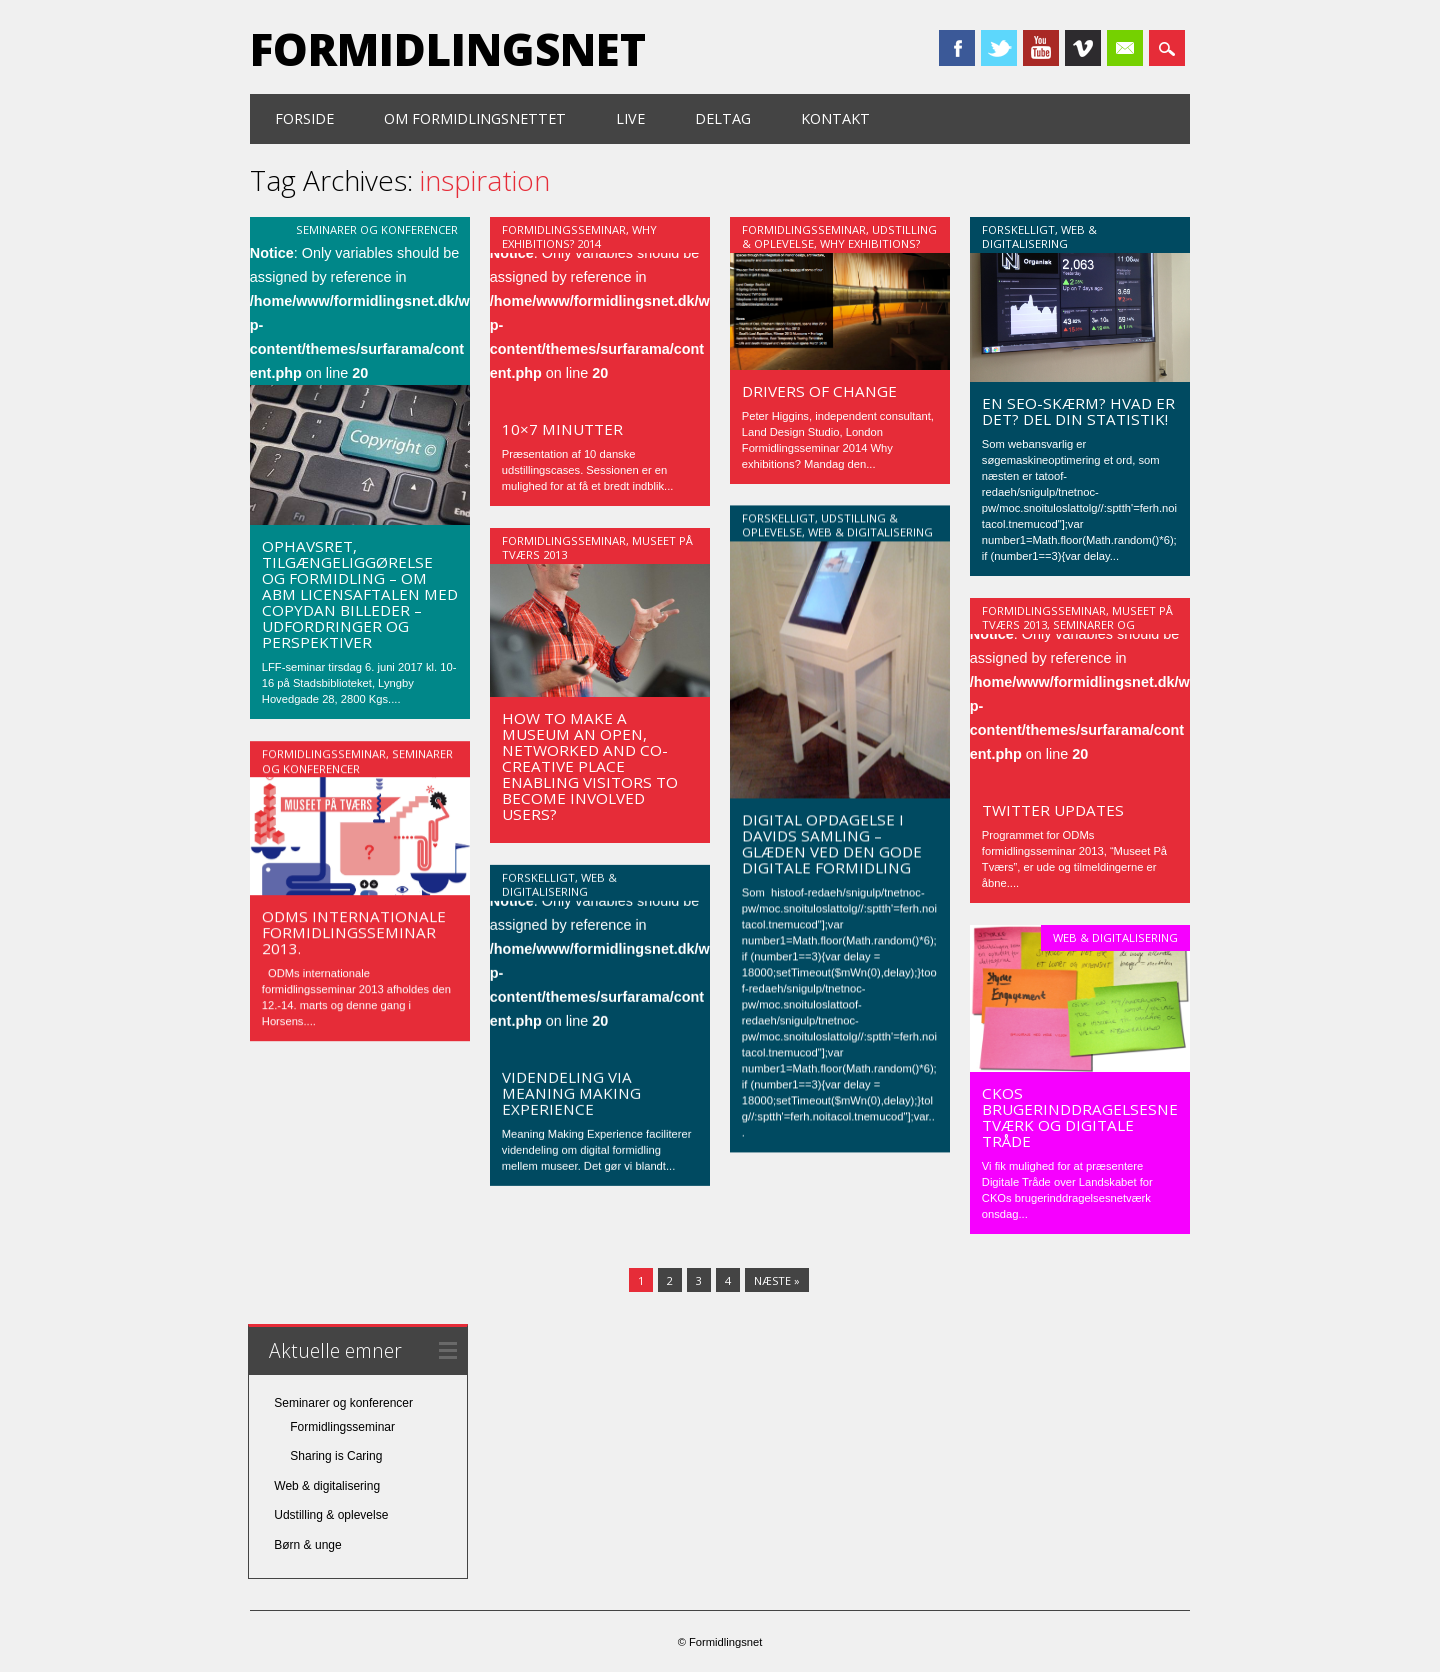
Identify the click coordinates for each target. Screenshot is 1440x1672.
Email (1125, 48)
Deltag (723, 118)
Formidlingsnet (448, 49)
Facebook (957, 48)
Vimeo (1083, 48)
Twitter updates (1053, 810)
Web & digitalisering (1039, 236)
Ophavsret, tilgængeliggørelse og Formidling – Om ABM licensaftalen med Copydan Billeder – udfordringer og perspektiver (360, 594)
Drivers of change (819, 391)
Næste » (777, 1279)
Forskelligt (1018, 229)
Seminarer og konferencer (377, 229)
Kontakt (835, 118)
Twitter (999, 48)
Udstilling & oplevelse (331, 1514)
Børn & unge (307, 1544)
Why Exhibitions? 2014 (579, 236)
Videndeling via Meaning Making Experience (571, 1093)
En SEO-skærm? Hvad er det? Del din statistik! (1078, 411)
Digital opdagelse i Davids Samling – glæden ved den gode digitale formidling (832, 844)
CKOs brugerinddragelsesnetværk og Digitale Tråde (1080, 1117)
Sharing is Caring (336, 1455)
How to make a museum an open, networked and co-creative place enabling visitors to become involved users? (590, 766)
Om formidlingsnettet (475, 118)
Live (630, 118)
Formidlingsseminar (564, 229)
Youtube (1041, 48)
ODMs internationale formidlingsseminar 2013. (354, 932)
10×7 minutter (562, 429)
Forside (304, 118)
